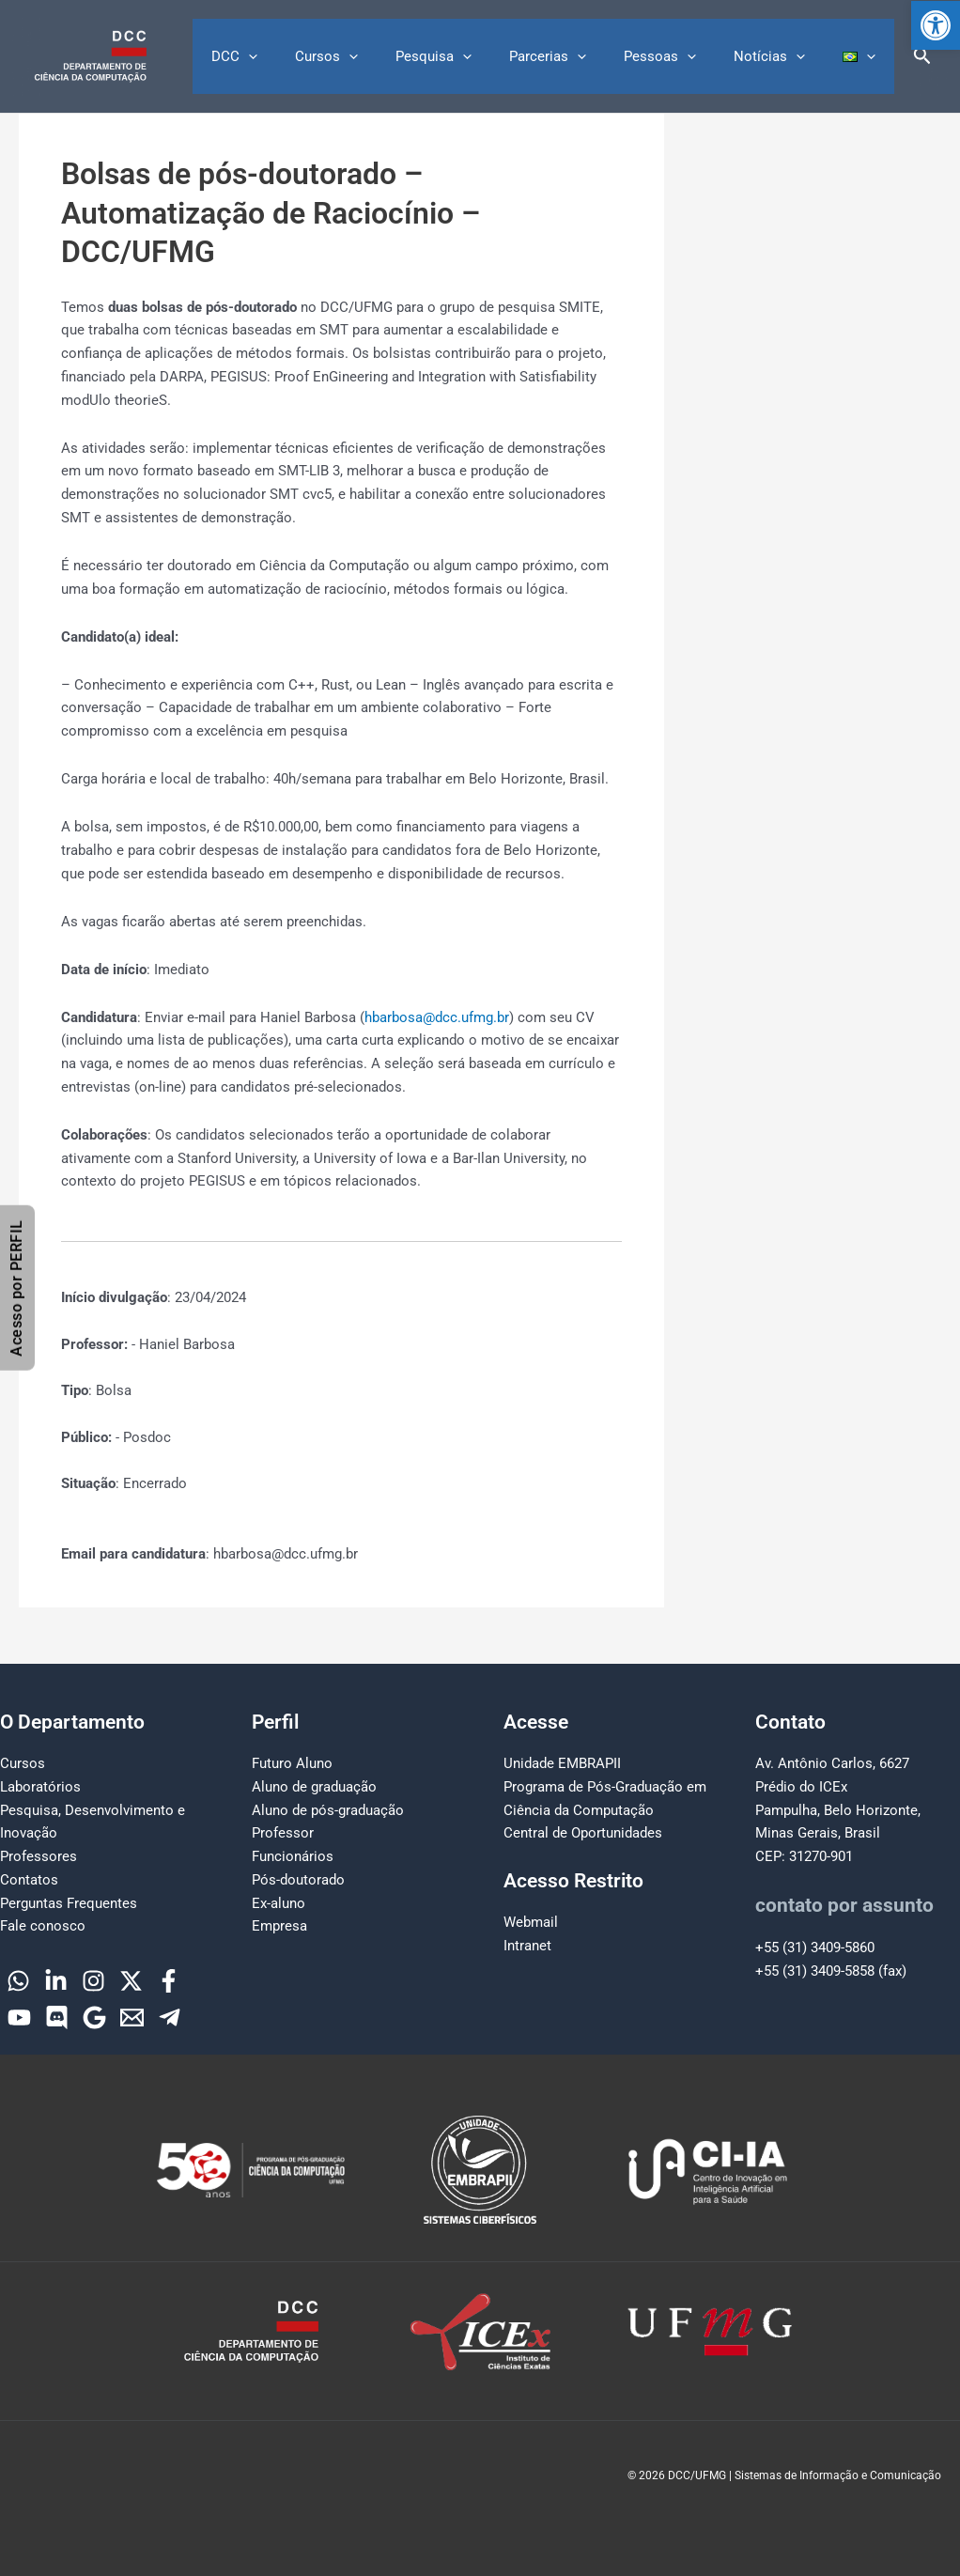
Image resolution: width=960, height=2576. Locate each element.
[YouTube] (19, 2017)
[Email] (132, 2017)
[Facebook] (168, 1981)
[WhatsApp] (18, 1981)
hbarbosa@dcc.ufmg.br (436, 1017)
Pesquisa (476, 56)
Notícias (783, 56)
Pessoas (683, 56)
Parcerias (580, 56)
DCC (295, 56)
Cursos (378, 56)
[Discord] (57, 2017)
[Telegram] (169, 2017)
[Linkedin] (56, 1981)
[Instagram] (93, 1981)
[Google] (94, 2017)
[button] (935, 25)
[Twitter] (131, 1981)
